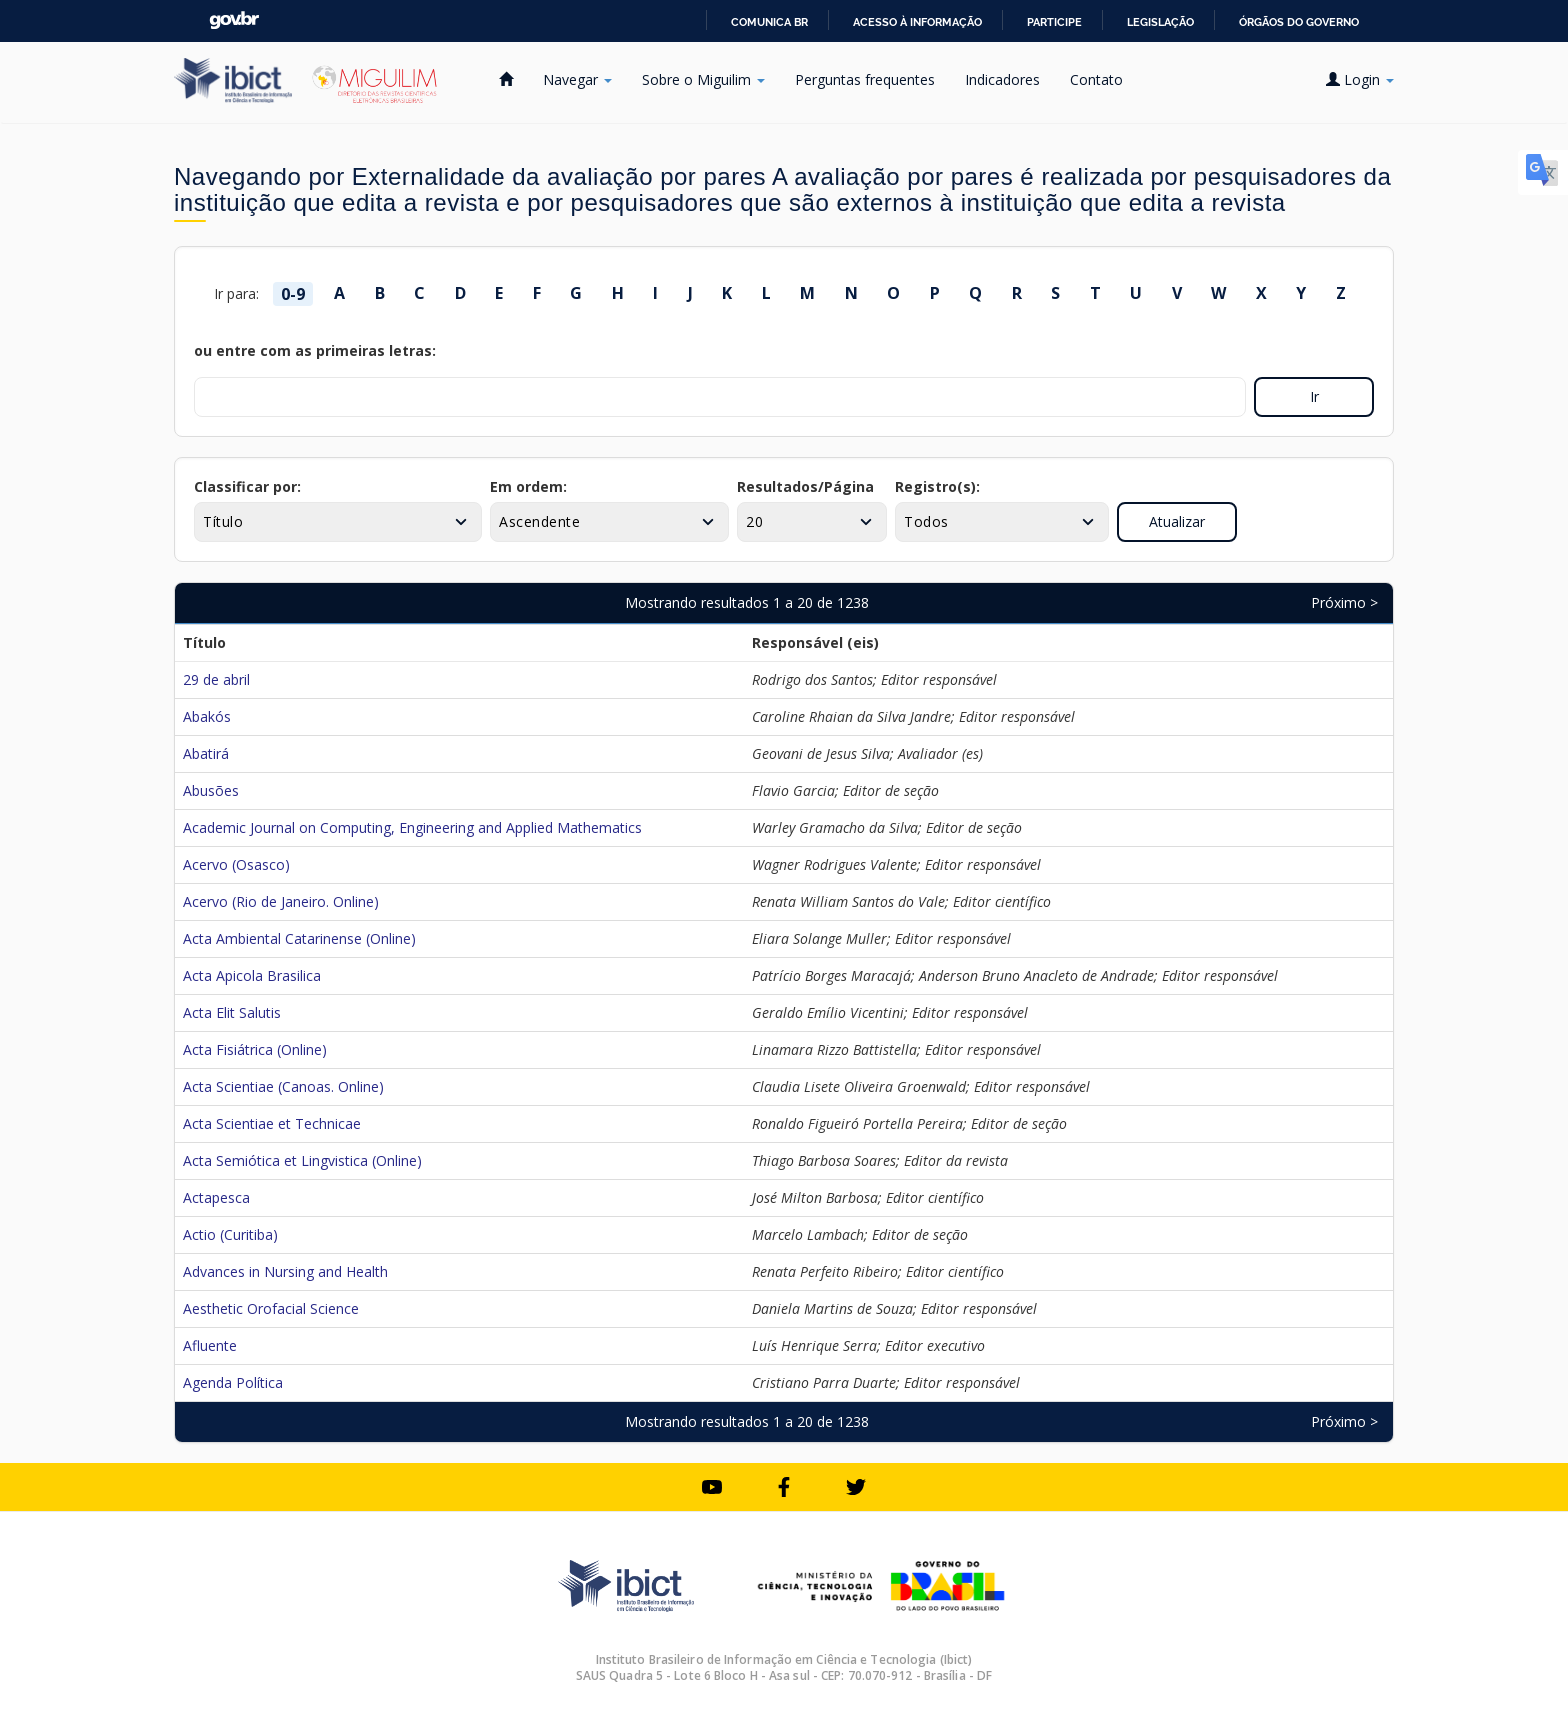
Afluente (210, 1345)
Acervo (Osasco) (236, 864)
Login (1360, 79)
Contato (1096, 79)
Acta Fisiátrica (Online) (255, 1049)
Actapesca (216, 1197)
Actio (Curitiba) (230, 1234)
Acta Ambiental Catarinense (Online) (299, 938)
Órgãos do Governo (1299, 22)
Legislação (1160, 22)
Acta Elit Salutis (232, 1012)
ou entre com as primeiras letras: (315, 350)
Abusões (211, 790)
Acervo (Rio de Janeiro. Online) (281, 901)
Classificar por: (247, 486)
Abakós (207, 716)
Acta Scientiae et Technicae (272, 1123)
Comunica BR (769, 22)
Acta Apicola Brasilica (252, 975)
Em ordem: (528, 486)
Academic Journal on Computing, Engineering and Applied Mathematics (412, 827)
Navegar (577, 79)
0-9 (293, 294)
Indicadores (1002, 79)
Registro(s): (937, 486)
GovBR (234, 20)
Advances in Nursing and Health (285, 1271)
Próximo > (1344, 602)
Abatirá (206, 753)
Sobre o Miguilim (703, 79)
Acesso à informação (917, 22)
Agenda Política (233, 1382)
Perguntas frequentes (865, 79)
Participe (1054, 22)
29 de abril (216, 679)
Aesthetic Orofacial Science (271, 1308)
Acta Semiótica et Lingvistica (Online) (302, 1160)
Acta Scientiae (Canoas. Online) (283, 1086)
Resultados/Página (805, 486)
